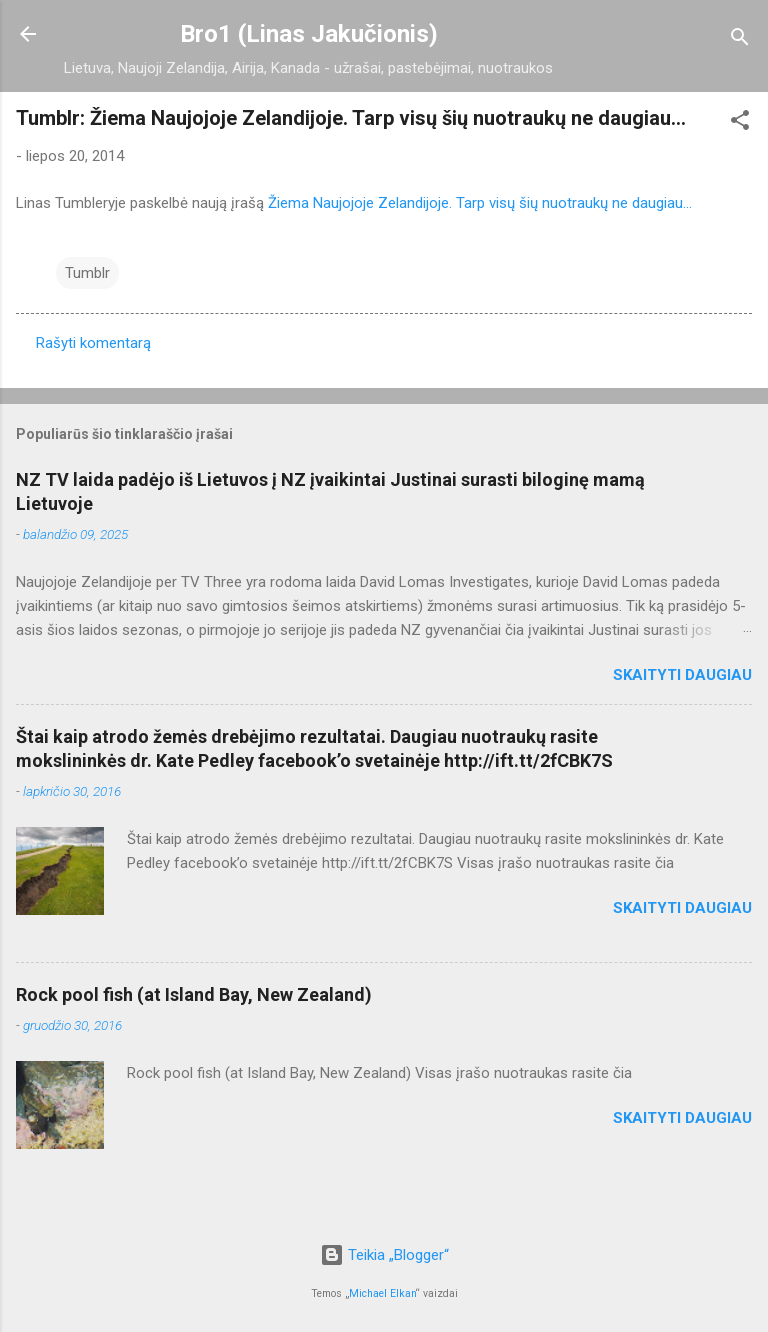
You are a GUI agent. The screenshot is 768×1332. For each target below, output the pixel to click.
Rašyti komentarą (93, 343)
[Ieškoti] (740, 40)
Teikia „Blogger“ (384, 1255)
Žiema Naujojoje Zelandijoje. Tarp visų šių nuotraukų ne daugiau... (480, 203)
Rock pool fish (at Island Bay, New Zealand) (194, 994)
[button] (740, 123)
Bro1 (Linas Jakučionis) (309, 34)
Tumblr (87, 273)
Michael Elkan (382, 1293)
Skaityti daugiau (682, 675)
